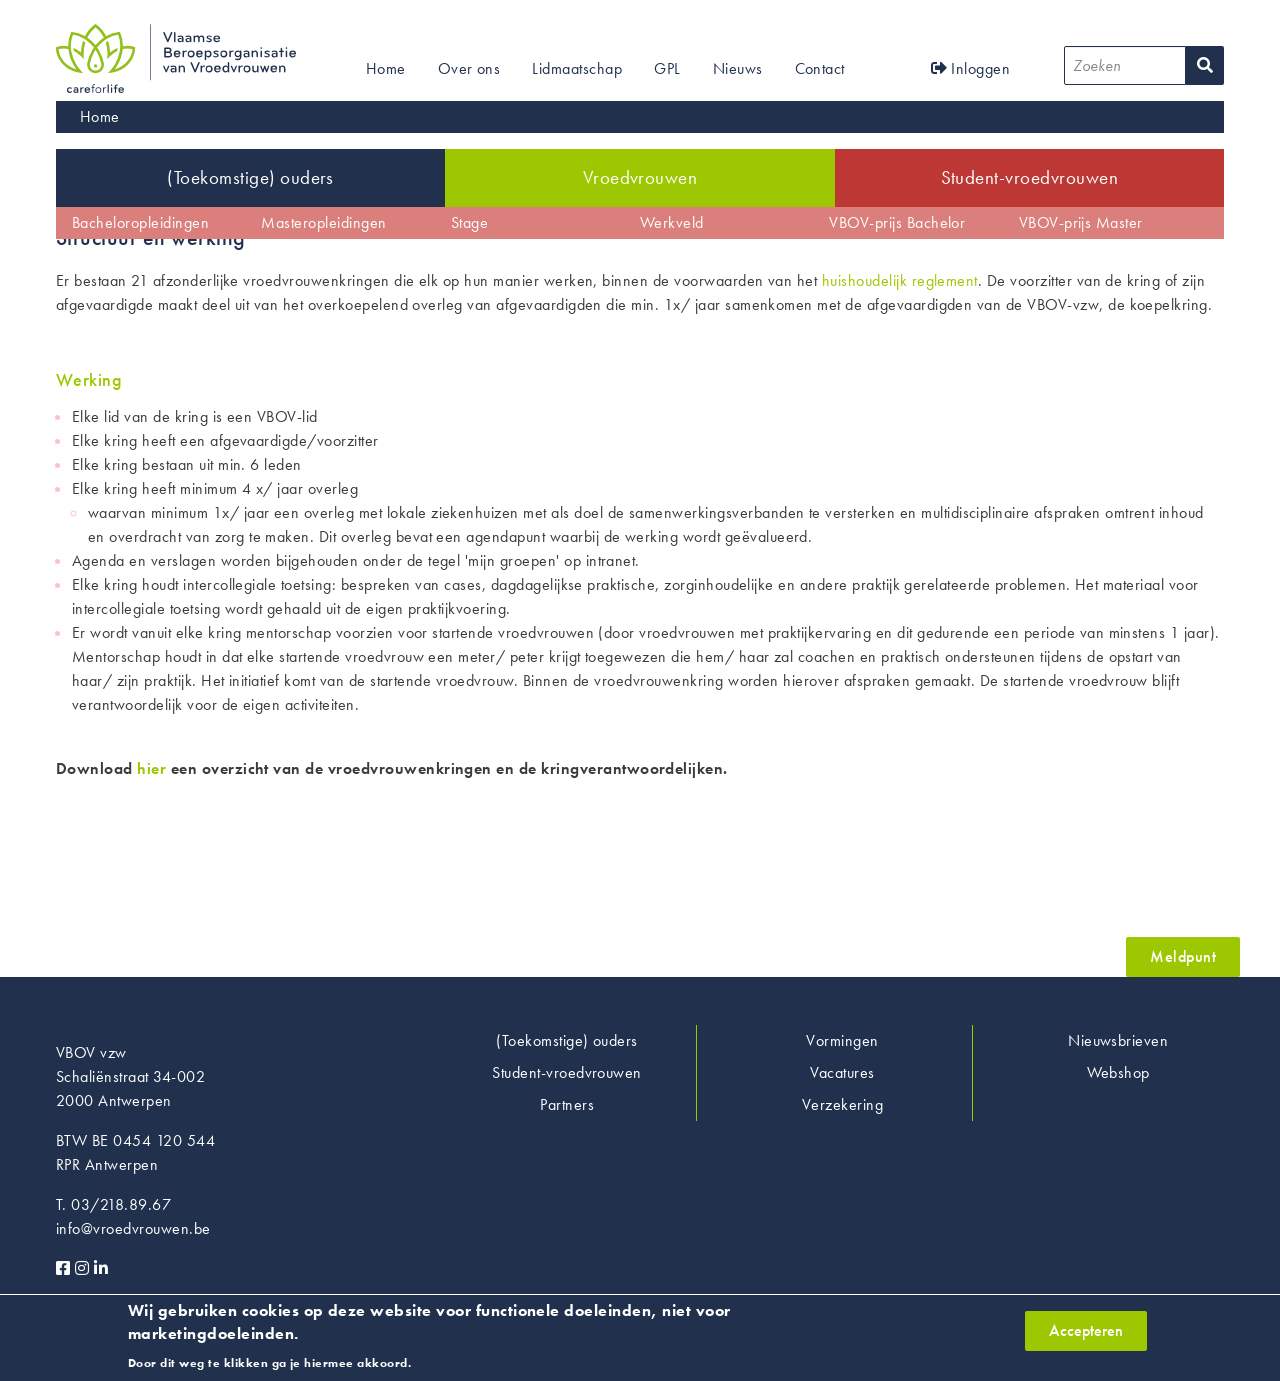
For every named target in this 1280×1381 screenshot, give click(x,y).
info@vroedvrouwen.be (133, 1228)
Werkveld (672, 222)
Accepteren (1086, 1335)
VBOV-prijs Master (1081, 222)
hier (151, 768)
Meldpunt (1183, 956)
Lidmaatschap (577, 68)
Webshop (1118, 1072)
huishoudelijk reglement (900, 280)
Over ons (469, 68)
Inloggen (971, 68)
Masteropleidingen (323, 222)
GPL (667, 68)
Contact (820, 68)
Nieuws (738, 68)
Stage (469, 222)
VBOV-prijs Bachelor (897, 222)
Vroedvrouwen (640, 177)
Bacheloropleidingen (140, 222)
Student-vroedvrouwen (1030, 177)
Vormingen (842, 1040)
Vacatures (842, 1072)
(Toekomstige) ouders (250, 177)
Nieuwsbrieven (1118, 1040)
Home (386, 68)
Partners (567, 1104)
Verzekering (842, 1104)
